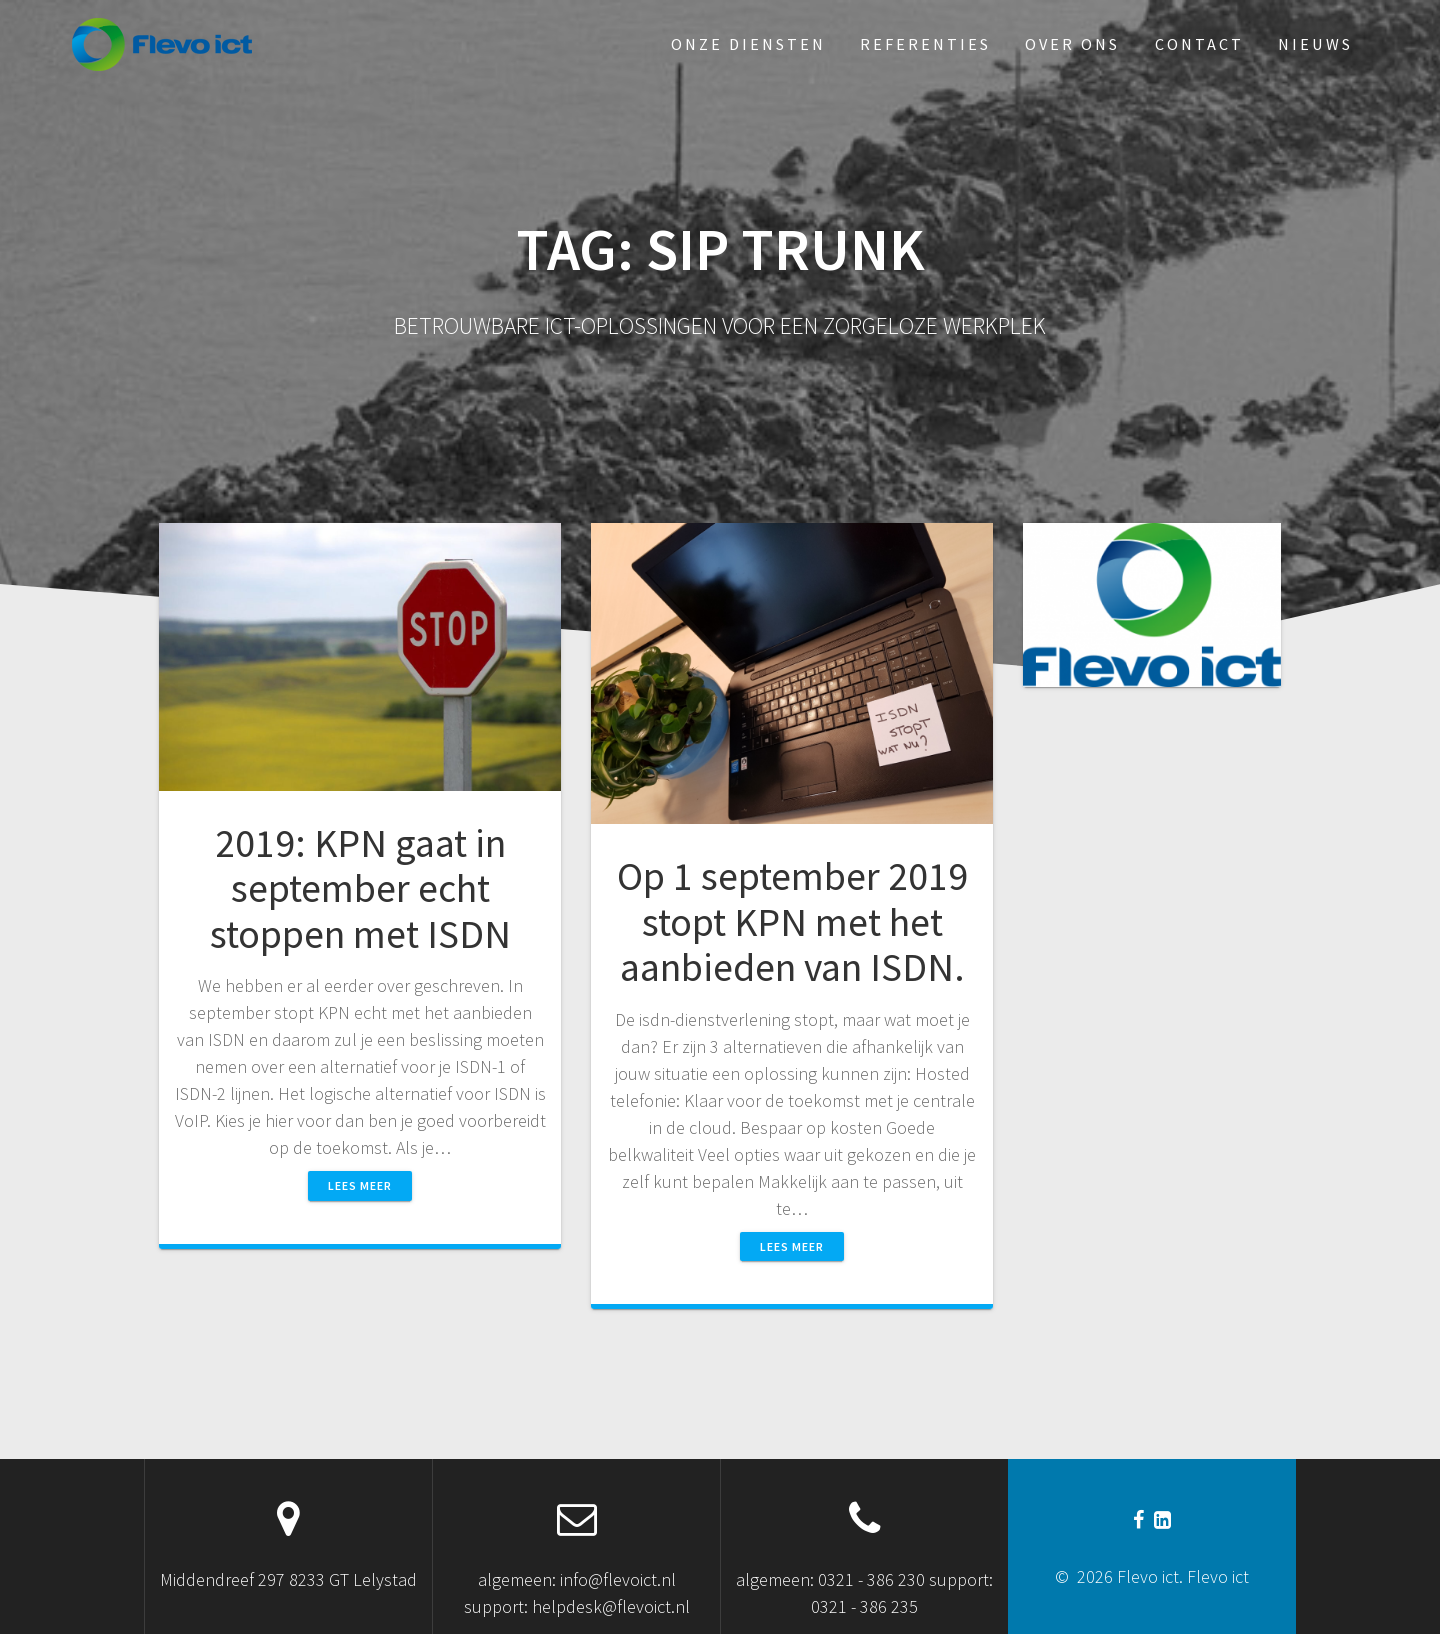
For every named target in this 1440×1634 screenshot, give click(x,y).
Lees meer (360, 1185)
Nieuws (1315, 44)
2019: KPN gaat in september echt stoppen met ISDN (360, 888)
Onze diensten (748, 44)
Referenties (925, 44)
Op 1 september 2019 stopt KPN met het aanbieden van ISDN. (792, 921)
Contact (1199, 44)
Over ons (1072, 44)
